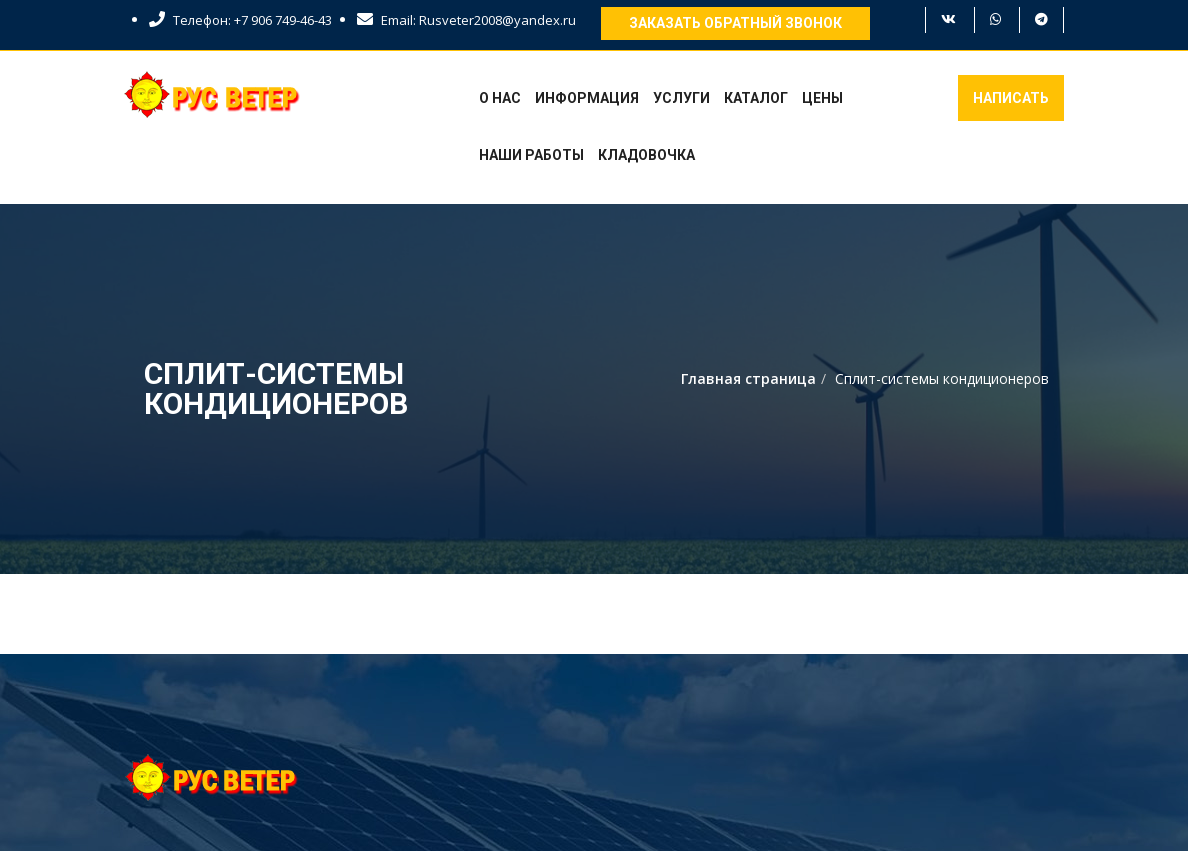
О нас (500, 98)
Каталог (756, 98)
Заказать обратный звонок (735, 23)
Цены (822, 98)
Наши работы (531, 155)
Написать (1011, 98)
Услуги (681, 98)
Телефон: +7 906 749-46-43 (240, 20)
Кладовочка (646, 155)
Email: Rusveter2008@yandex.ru (466, 20)
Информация (587, 98)
